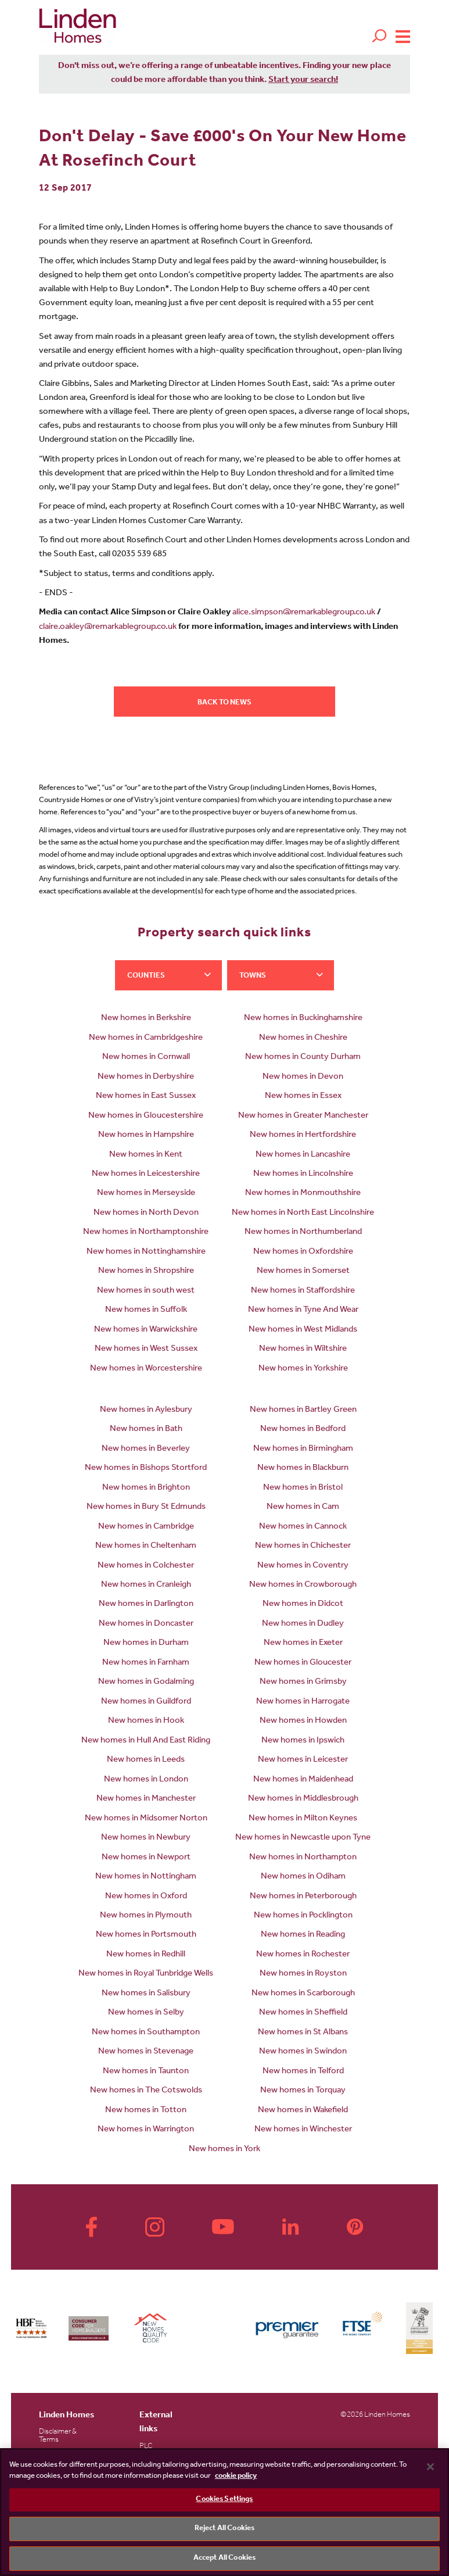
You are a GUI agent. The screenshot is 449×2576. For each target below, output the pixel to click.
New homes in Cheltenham (145, 1546)
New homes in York (224, 2149)
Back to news (224, 703)
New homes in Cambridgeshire (146, 1038)
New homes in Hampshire (146, 1135)
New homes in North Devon (146, 1213)
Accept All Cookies (224, 2558)
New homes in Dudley (303, 1624)
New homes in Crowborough (303, 1585)
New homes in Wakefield (303, 2110)
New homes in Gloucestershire (145, 1116)
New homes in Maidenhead (303, 1780)
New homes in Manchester (146, 1799)
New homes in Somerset (303, 1271)
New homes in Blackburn (303, 1468)
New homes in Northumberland (303, 1232)
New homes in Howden (303, 1721)
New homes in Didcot (303, 1604)
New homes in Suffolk (146, 1310)
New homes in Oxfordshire (303, 1252)
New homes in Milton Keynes (303, 1819)
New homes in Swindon (303, 2052)
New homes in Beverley (146, 1449)
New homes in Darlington (146, 1604)
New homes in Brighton (146, 1488)
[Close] (430, 2467)
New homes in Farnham (145, 1663)
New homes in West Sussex (146, 1349)
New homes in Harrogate (303, 1702)
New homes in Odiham (303, 1877)
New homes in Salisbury (146, 1994)
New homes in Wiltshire (303, 1349)
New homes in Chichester (303, 1546)
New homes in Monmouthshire (303, 1193)
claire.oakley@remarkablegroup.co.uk (108, 627)
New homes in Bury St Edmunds (146, 1507)
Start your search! (303, 80)
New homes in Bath (146, 1429)
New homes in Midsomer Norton (146, 1819)
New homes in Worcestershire (146, 1369)
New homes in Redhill (145, 1955)
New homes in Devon (303, 1077)
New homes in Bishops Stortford (146, 1468)
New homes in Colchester (146, 1566)
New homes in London (146, 1780)
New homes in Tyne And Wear (303, 1310)
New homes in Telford (303, 2071)
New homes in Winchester (303, 2130)
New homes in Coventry (303, 1566)
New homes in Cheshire (303, 1038)
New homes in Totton (145, 2110)
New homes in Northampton (303, 1858)
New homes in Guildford (146, 1702)
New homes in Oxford (146, 1896)
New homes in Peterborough (303, 1896)
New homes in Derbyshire (146, 1077)
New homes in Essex (303, 1096)
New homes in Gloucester (302, 1663)
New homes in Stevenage (145, 2052)
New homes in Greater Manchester (303, 1116)
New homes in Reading (303, 1935)
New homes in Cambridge (146, 1527)
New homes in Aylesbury (146, 1410)
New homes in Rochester (303, 1955)
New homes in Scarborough (303, 1994)
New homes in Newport (146, 1858)
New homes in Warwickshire (145, 1330)
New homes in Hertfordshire (303, 1135)
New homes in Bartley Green (303, 1410)
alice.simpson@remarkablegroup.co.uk (303, 613)
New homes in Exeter (303, 1643)
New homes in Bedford (303, 1429)
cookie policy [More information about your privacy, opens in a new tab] (236, 2476)
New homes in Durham (146, 1643)
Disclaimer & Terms (58, 2435)
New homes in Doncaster (146, 1624)
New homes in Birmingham (303, 1449)
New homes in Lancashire (303, 1155)
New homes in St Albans (303, 2032)
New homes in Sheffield (303, 2013)
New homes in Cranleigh (146, 1585)
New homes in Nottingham (145, 1877)
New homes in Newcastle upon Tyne (303, 1838)
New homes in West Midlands (303, 1330)
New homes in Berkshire (146, 1018)
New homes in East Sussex (146, 1096)
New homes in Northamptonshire (146, 1232)
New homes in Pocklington (303, 1916)
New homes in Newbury (146, 1838)
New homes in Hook (146, 1721)
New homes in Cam (303, 1507)
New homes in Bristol (303, 1488)
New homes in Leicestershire (146, 1174)
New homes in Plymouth (146, 1916)
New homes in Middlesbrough (303, 1799)
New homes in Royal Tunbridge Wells (145, 1974)
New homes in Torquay (303, 2091)
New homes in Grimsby (303, 1682)
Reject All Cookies (224, 2528)
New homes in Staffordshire (303, 1291)
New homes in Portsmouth (146, 1935)
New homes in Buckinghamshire (303, 1018)
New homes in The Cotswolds (146, 2091)
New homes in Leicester (303, 1760)
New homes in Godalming (146, 1682)
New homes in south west (146, 1291)
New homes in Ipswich (302, 1741)
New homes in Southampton (146, 2032)
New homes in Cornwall (146, 1057)
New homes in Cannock (303, 1527)
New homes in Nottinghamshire (146, 1252)
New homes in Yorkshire (303, 1369)
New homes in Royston (303, 1974)
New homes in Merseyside (146, 1193)
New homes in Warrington (146, 2130)
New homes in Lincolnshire (303, 1174)
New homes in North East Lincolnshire (303, 1213)
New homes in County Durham (303, 1057)
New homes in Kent (145, 1155)
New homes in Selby (146, 2013)
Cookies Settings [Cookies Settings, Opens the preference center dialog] (224, 2499)
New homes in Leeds (146, 1760)
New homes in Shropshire (146, 1271)
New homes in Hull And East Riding (145, 1741)
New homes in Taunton (146, 2071)
